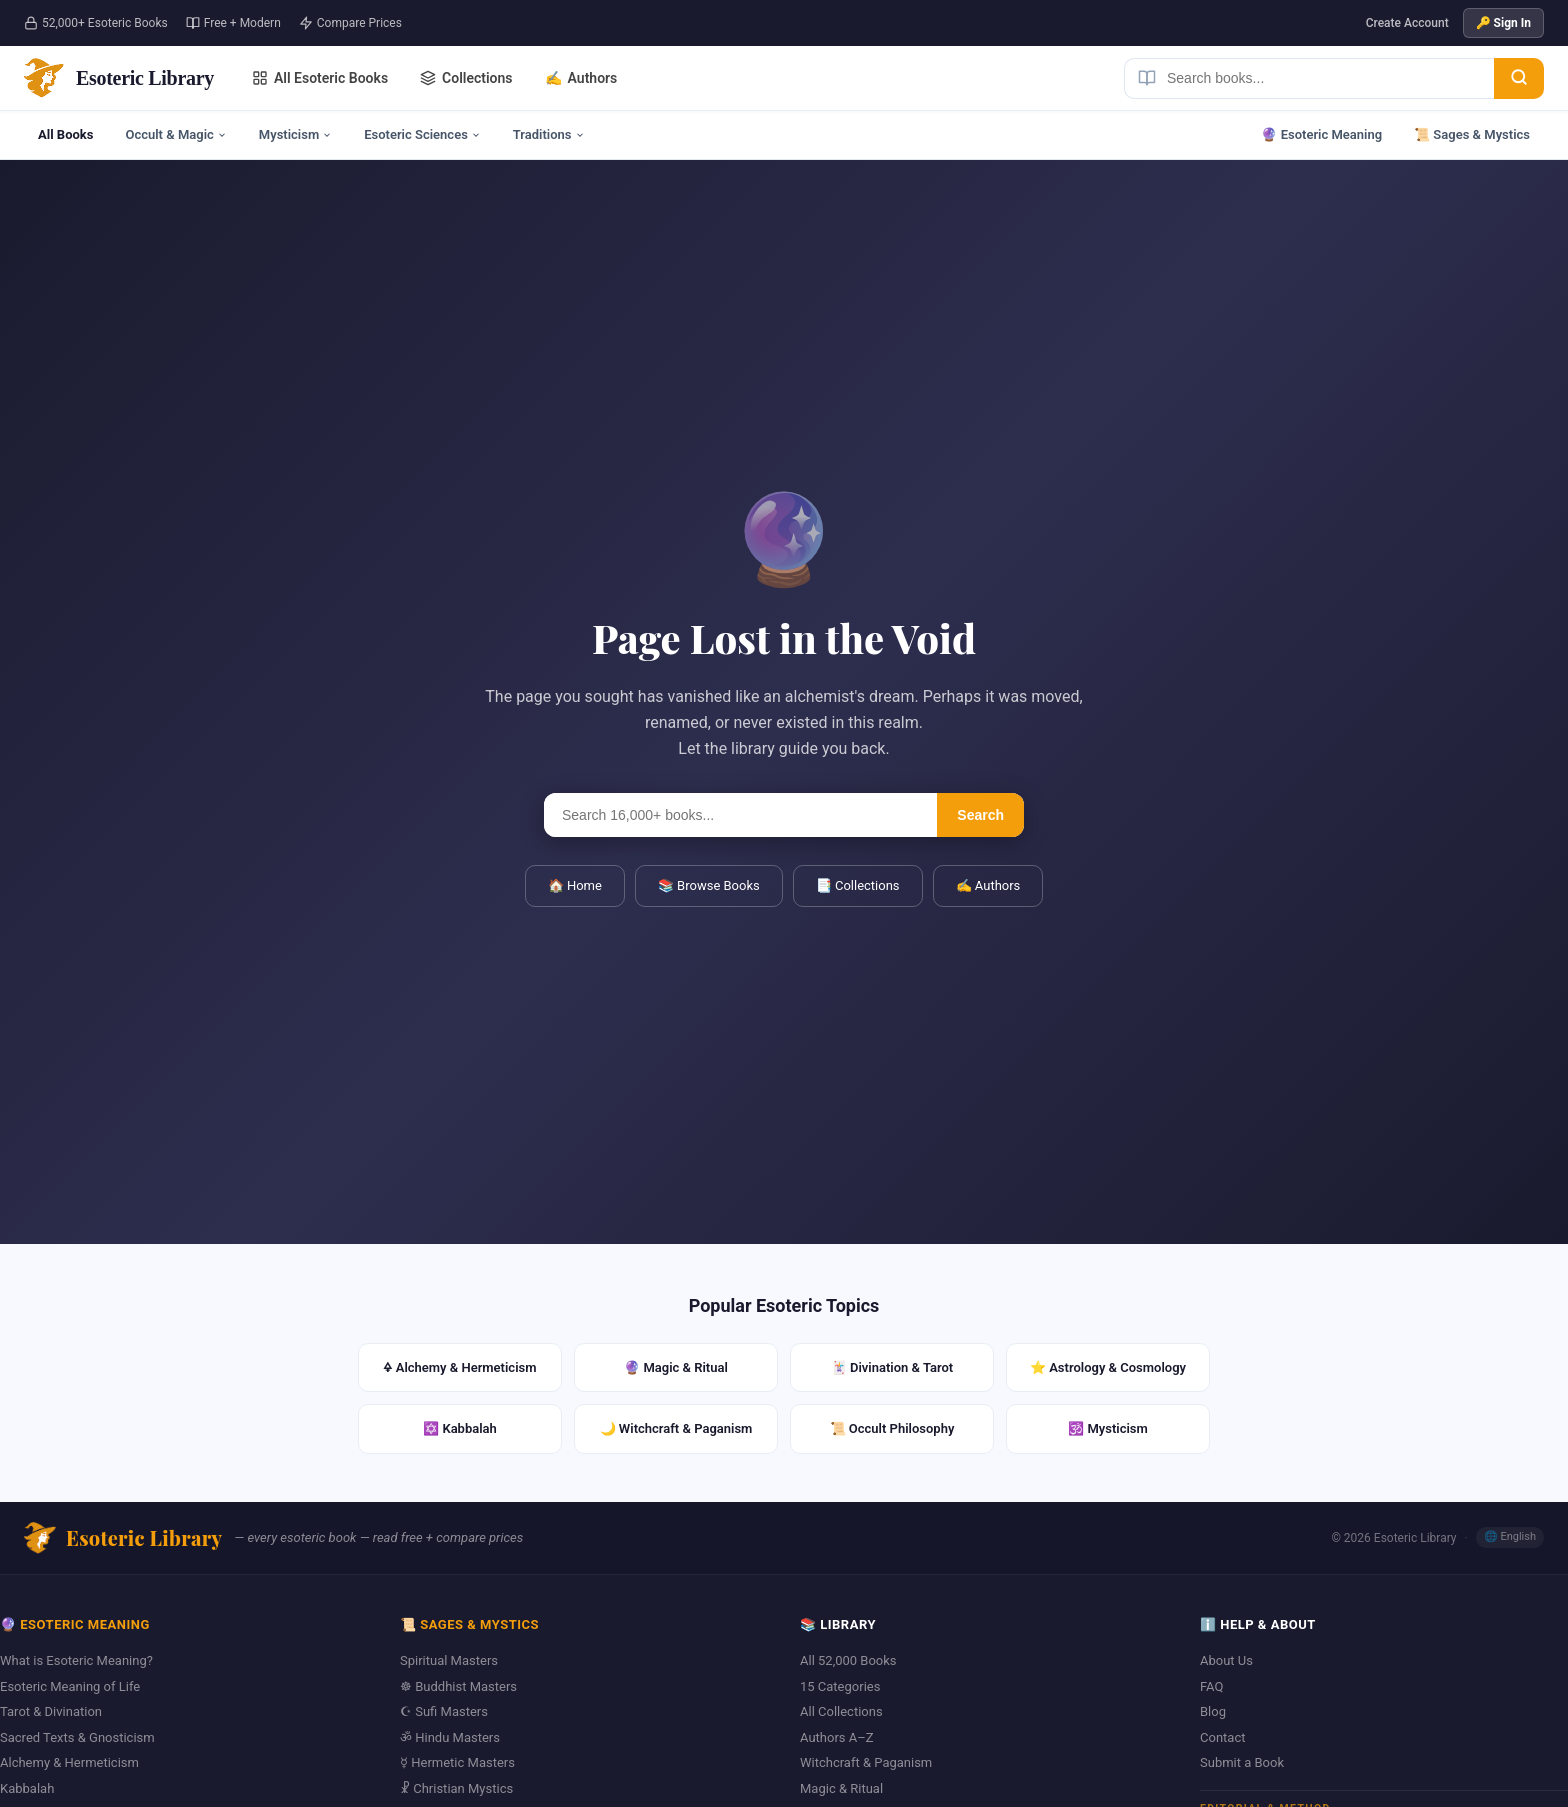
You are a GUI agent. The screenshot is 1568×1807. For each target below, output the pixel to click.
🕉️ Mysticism (1108, 1428)
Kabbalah (27, 1788)
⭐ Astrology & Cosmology (1108, 1367)
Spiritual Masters (449, 1660)
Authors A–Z (837, 1737)
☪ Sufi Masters (444, 1711)
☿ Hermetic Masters (457, 1762)
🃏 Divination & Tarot (892, 1367)
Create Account (1407, 23)
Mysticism (295, 134)
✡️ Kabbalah (460, 1428)
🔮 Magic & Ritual (676, 1367)
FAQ (1211, 1686)
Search (980, 815)
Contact (1222, 1737)
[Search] (1519, 78)
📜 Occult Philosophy (892, 1428)
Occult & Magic (175, 134)
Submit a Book (1242, 1762)
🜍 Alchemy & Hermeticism (459, 1367)
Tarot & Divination (51, 1711)
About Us (1226, 1660)
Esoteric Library (123, 1538)
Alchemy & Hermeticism (69, 1762)
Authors (581, 78)
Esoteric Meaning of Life (70, 1686)
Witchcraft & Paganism (866, 1762)
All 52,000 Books (848, 1660)
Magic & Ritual (841, 1788)
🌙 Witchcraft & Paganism (676, 1428)
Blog (1213, 1711)
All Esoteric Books (320, 78)
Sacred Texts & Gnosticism (77, 1737)
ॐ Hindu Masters (450, 1737)
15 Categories (840, 1686)
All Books (65, 134)
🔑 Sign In (1503, 23)
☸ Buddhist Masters (458, 1686)
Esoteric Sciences (422, 134)
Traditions (549, 134)
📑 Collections (858, 885)
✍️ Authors (988, 885)
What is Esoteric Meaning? (76, 1660)
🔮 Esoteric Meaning (1321, 134)
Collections (466, 78)
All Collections (841, 1711)
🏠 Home (575, 885)
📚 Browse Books (709, 885)
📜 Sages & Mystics (1472, 134)
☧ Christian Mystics (456, 1788)
